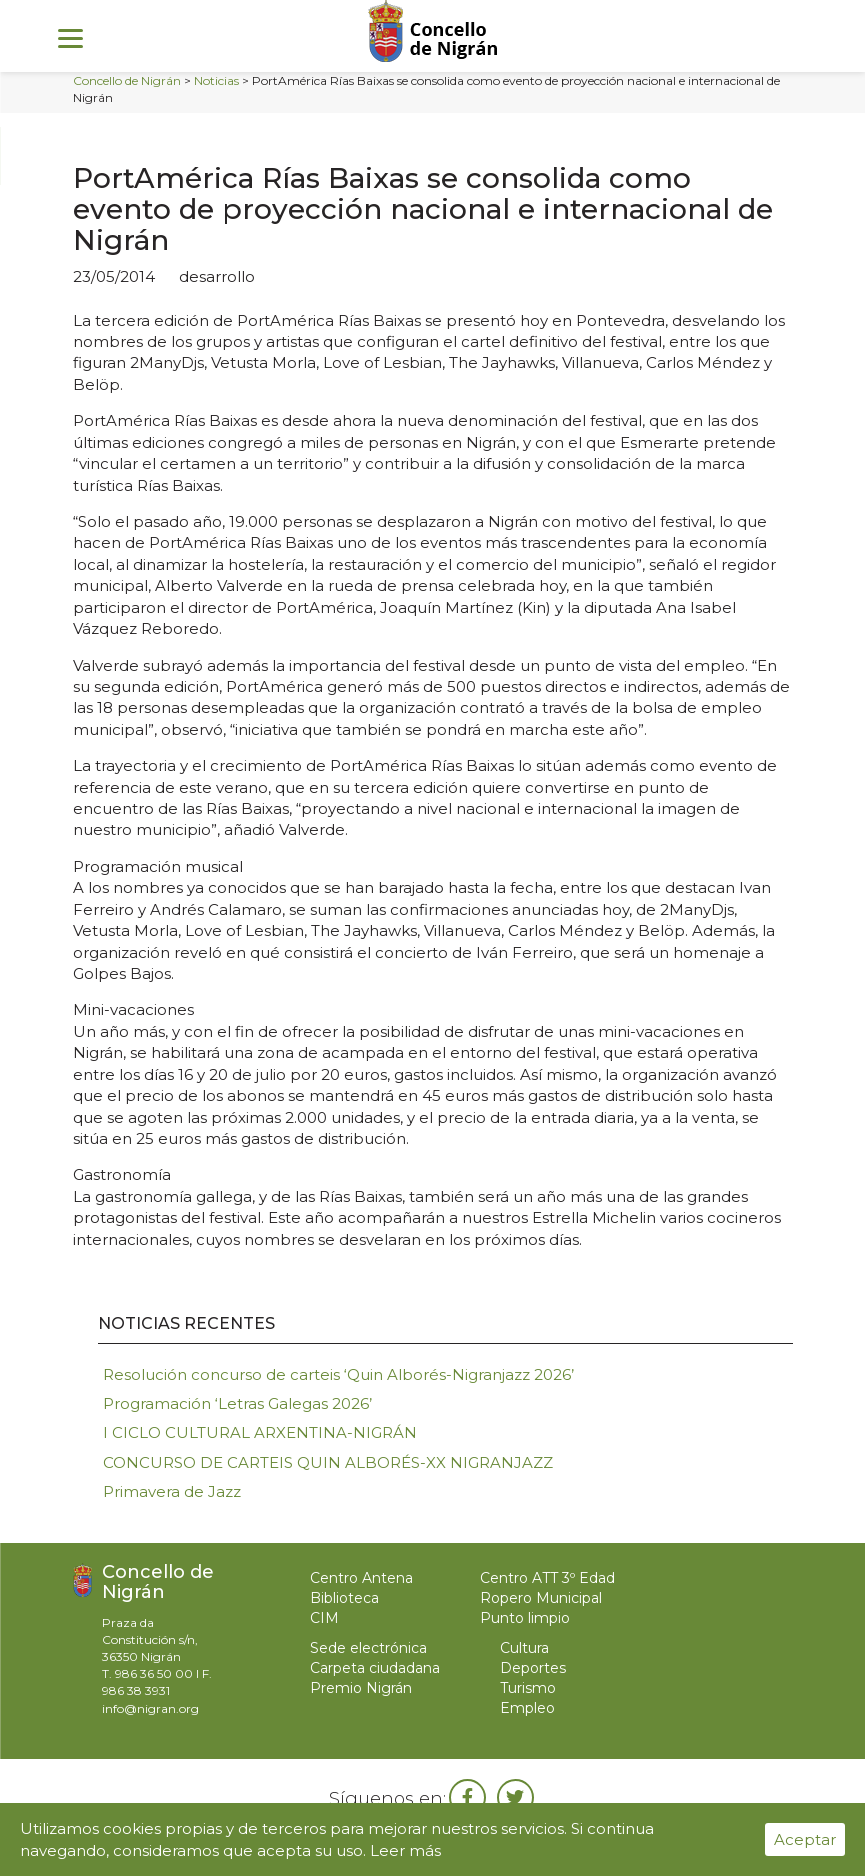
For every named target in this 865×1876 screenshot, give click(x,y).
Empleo (527, 1708)
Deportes (533, 1668)
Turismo (528, 1688)
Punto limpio (525, 1618)
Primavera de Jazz (172, 1491)
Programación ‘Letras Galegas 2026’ (237, 1403)
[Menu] (70, 37)
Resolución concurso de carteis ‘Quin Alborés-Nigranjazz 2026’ (338, 1374)
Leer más (405, 1850)
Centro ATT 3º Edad (547, 1578)
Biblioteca (344, 1598)
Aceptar (805, 1839)
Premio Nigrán (361, 1688)
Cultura (524, 1648)
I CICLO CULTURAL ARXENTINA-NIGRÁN (260, 1432)
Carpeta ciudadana (375, 1668)
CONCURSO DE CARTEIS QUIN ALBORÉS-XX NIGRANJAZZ (328, 1462)
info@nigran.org (150, 1708)
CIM (324, 1618)
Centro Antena (361, 1578)
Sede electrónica (368, 1648)
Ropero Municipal (541, 1598)
